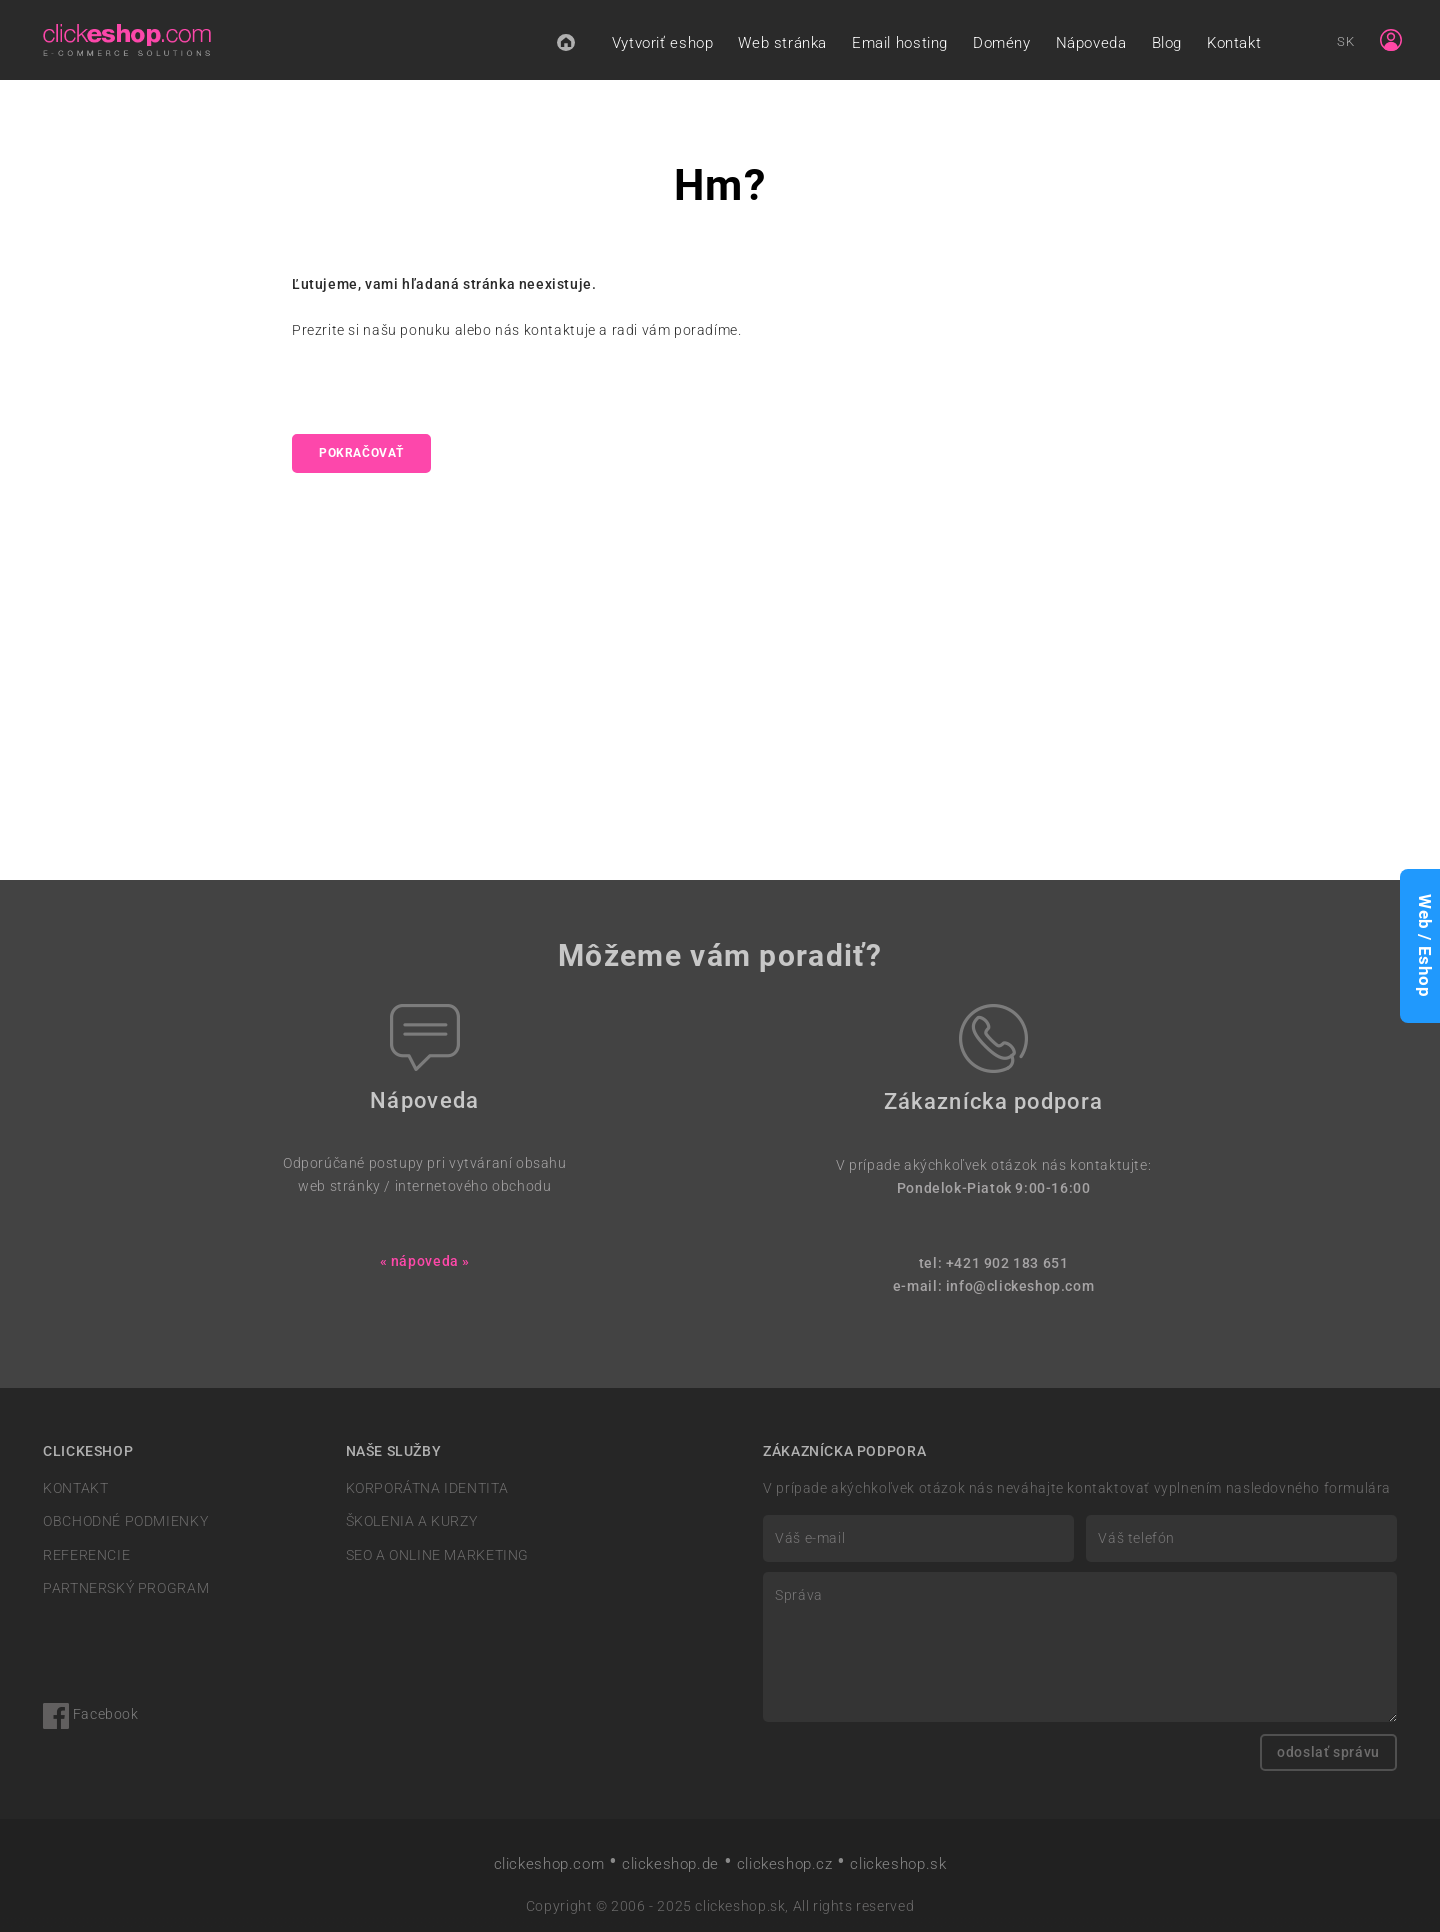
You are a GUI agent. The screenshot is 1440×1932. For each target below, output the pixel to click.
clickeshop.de (670, 1864)
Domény (1002, 43)
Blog (1167, 43)
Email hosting (900, 43)
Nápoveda (1091, 43)
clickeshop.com (549, 1864)
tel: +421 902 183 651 (994, 1263)
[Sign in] (1391, 40)
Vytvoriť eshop (663, 43)
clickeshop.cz (785, 1864)
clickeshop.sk (898, 1864)
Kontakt (1234, 43)
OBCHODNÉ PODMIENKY (125, 1521)
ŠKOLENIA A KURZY (412, 1521)
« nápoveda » (425, 1261)
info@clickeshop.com (1020, 1286)
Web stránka (782, 43)
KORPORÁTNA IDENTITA (427, 1488)
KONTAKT (75, 1488)
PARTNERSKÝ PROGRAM (126, 1588)
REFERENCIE (86, 1555)
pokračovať (361, 453)
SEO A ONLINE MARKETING (437, 1555)
